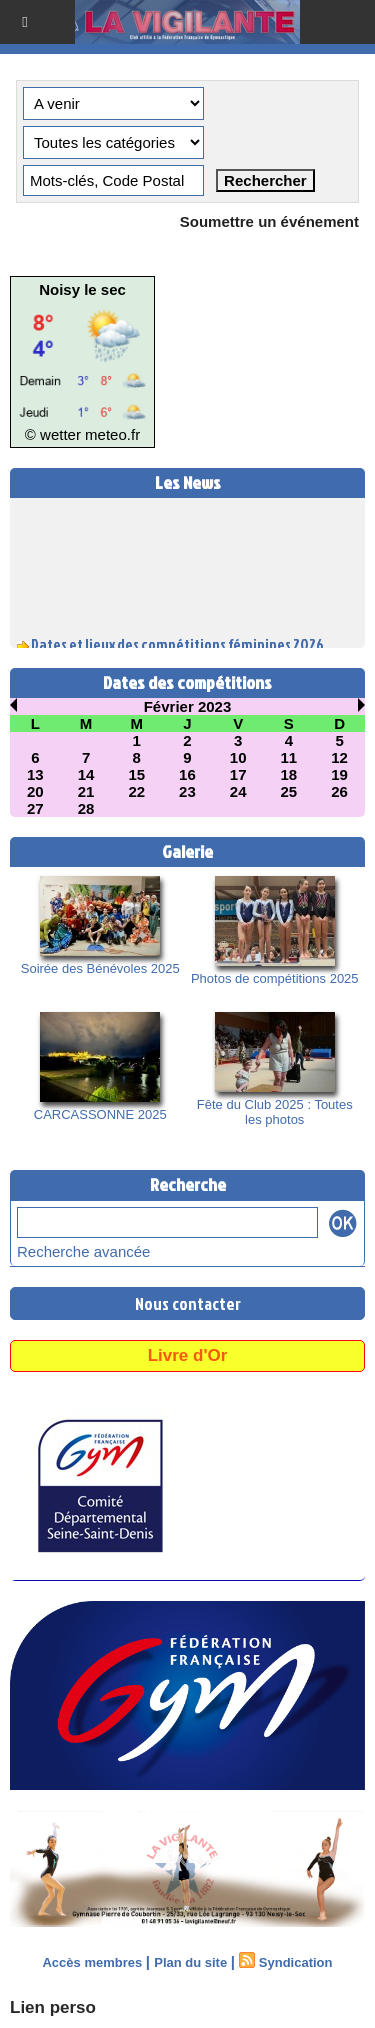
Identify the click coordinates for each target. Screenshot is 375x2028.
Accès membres (92, 1962)
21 (86, 791)
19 (339, 774)
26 (339, 791)
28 (86, 808)
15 (136, 774)
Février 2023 (188, 706)
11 (289, 757)
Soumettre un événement (269, 221)
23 (187, 791)
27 (35, 808)
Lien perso (53, 2007)
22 (136, 791)
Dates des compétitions (187, 682)
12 (339, 757)
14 (86, 774)
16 (187, 774)
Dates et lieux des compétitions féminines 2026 (177, 646)
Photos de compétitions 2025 (275, 978)
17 (238, 774)
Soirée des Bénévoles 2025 (100, 968)
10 (238, 757)
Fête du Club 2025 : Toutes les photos (275, 1112)
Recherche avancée (83, 1251)
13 (35, 774)
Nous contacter (188, 1303)
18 (289, 774)
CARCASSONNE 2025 (100, 1114)
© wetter (53, 434)
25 (289, 791)
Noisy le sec (82, 289)
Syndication (296, 1962)
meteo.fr (112, 434)
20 (35, 791)
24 (238, 791)
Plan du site (190, 1962)
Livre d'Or (188, 1355)
